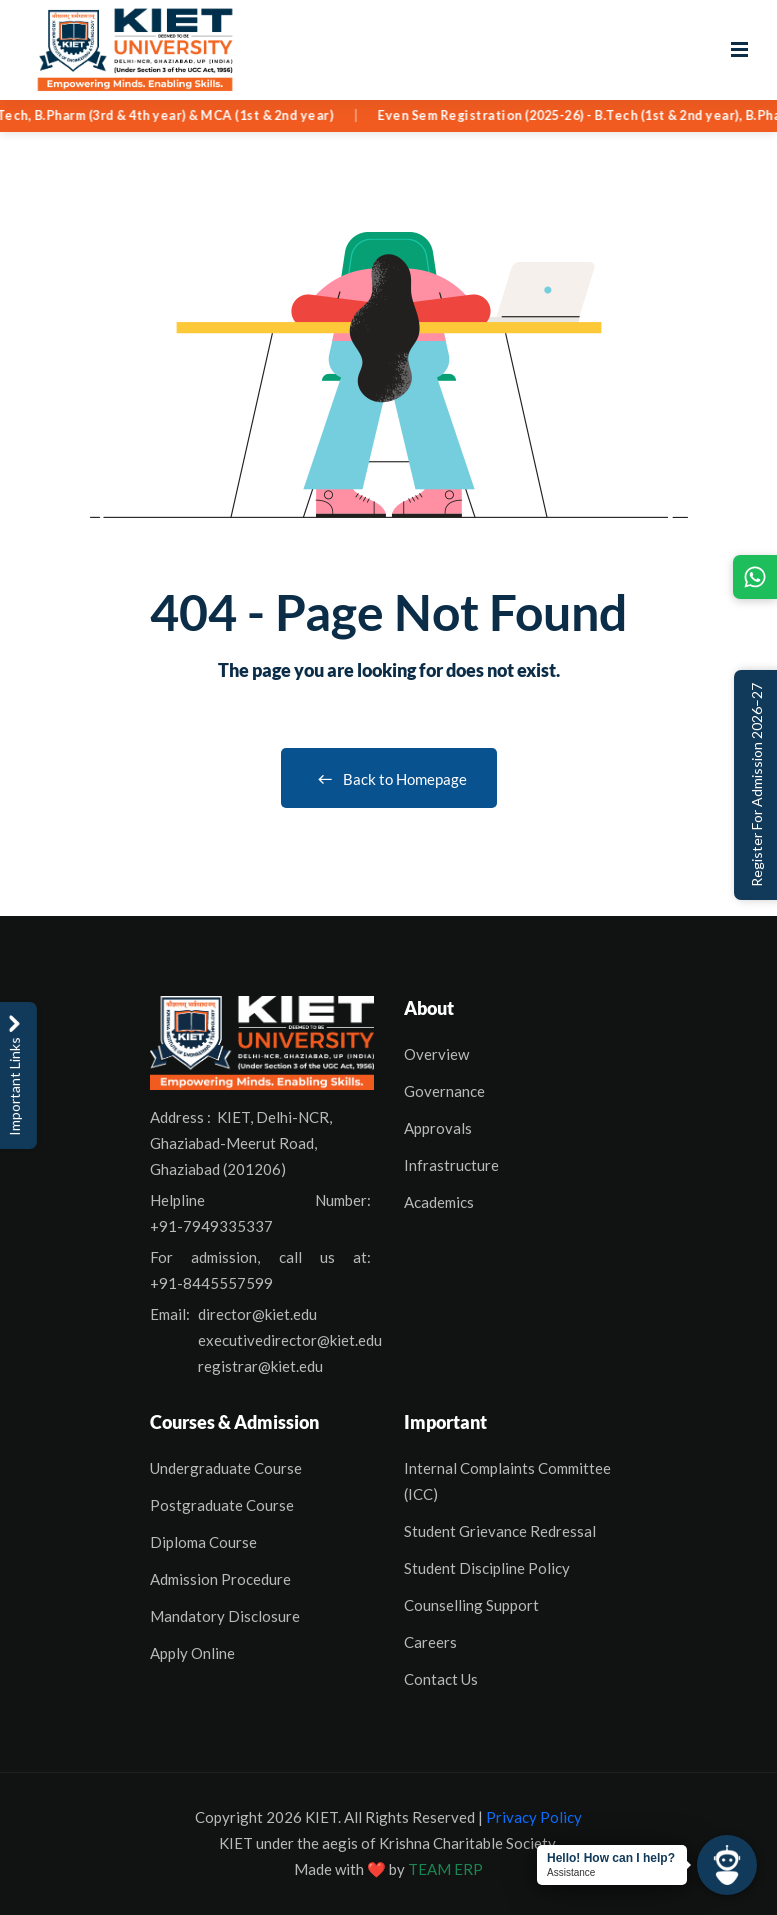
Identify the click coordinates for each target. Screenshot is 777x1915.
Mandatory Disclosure (225, 1616)
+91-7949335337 (211, 1226)
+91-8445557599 (211, 1283)
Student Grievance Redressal (500, 1531)
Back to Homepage (389, 779)
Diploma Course (203, 1542)
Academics (439, 1202)
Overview (436, 1054)
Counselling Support (471, 1605)
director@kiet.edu (257, 1314)
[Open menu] (739, 50)
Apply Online (192, 1653)
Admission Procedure (220, 1579)
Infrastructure (451, 1165)
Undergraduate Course (226, 1468)
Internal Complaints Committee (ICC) (507, 1481)
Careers (430, 1642)
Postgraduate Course (222, 1505)
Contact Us (441, 1679)
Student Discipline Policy (487, 1568)
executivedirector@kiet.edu (290, 1340)
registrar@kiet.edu (260, 1366)
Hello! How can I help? (611, 1858)
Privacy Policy (534, 1817)
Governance (444, 1091)
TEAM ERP (445, 1869)
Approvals (438, 1128)
